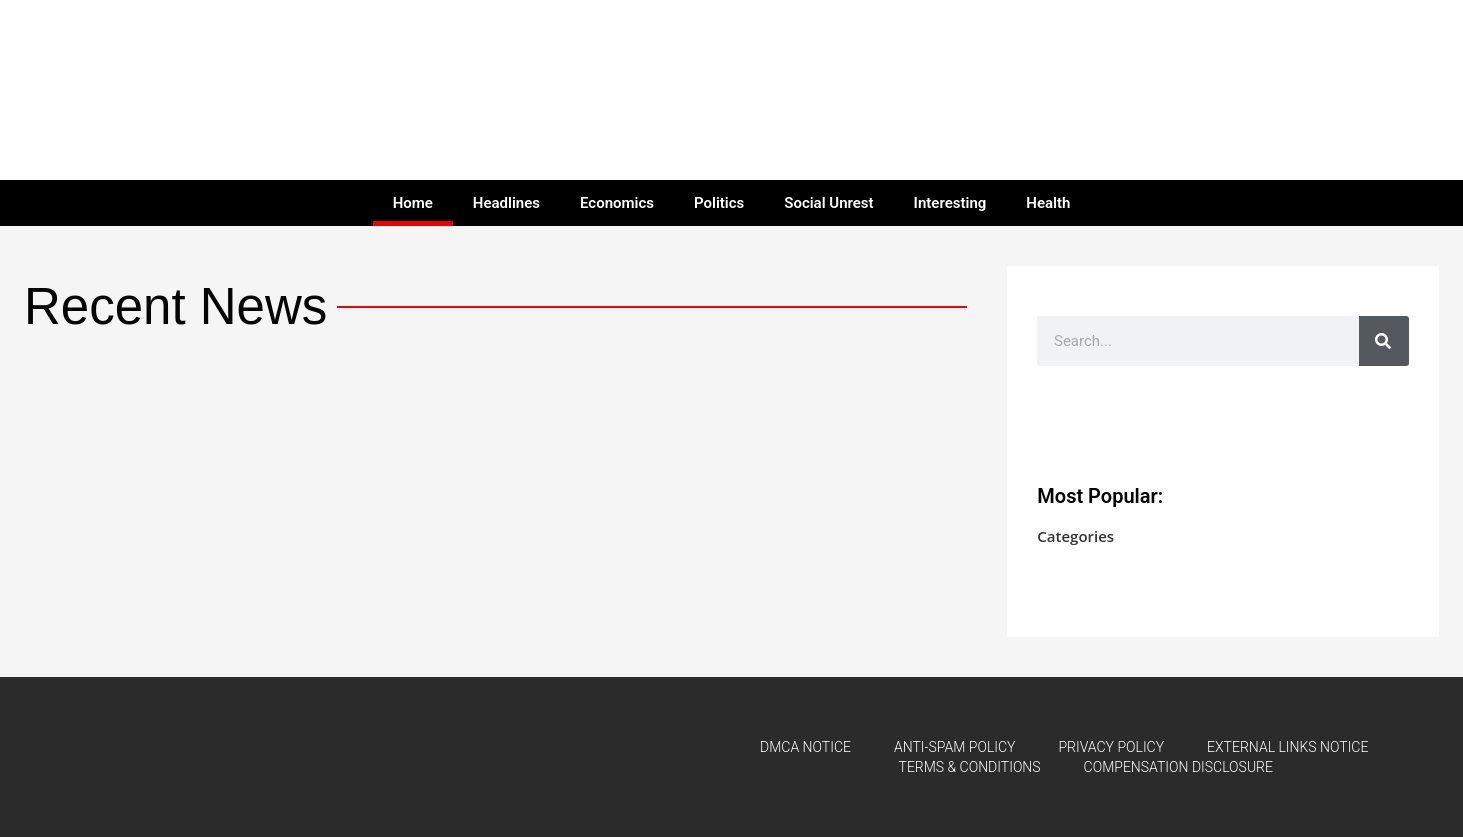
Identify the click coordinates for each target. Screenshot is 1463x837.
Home (413, 203)
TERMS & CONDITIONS (970, 767)
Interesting (950, 203)
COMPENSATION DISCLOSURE (1178, 767)
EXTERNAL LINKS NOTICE (1287, 747)
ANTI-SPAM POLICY (955, 747)
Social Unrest (828, 203)
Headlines (506, 203)
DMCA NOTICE (805, 747)
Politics (719, 203)
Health (1048, 203)
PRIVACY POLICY (1112, 747)
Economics (617, 203)
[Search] (1384, 341)
